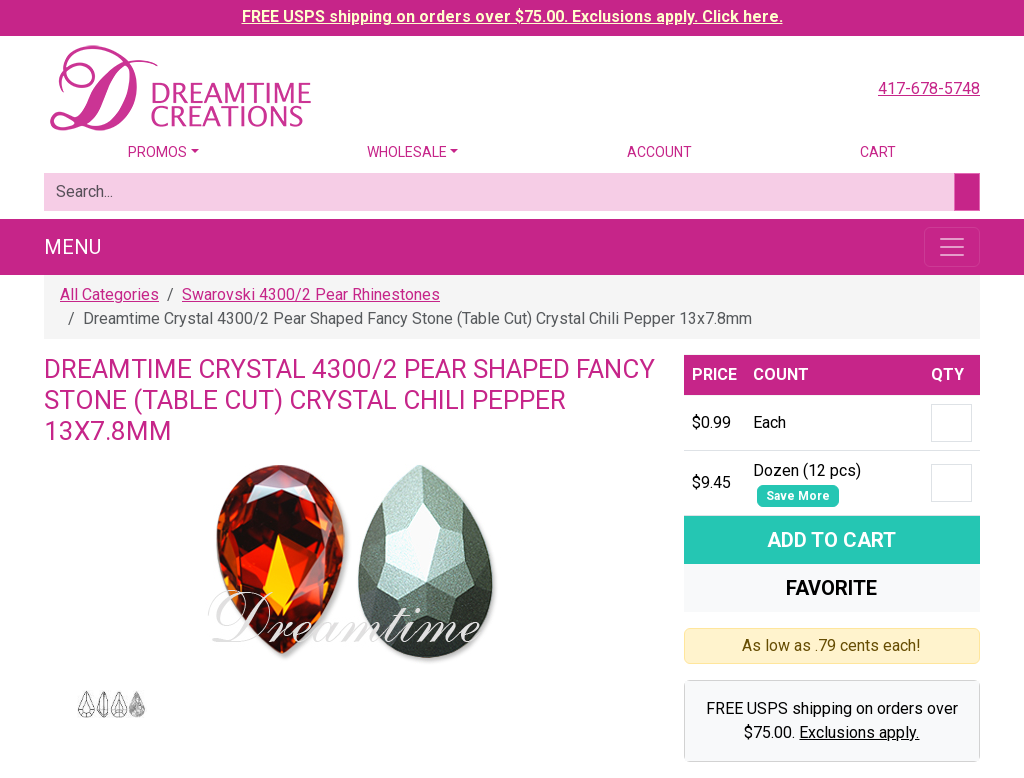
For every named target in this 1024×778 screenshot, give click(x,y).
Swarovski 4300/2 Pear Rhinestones (311, 294)
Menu (72, 247)
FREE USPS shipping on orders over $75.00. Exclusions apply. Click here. (512, 16)
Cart (878, 152)
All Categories (109, 294)
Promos (157, 152)
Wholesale (407, 152)
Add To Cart (831, 540)
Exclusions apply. (859, 732)
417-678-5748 (929, 88)
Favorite (831, 588)
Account (659, 152)
